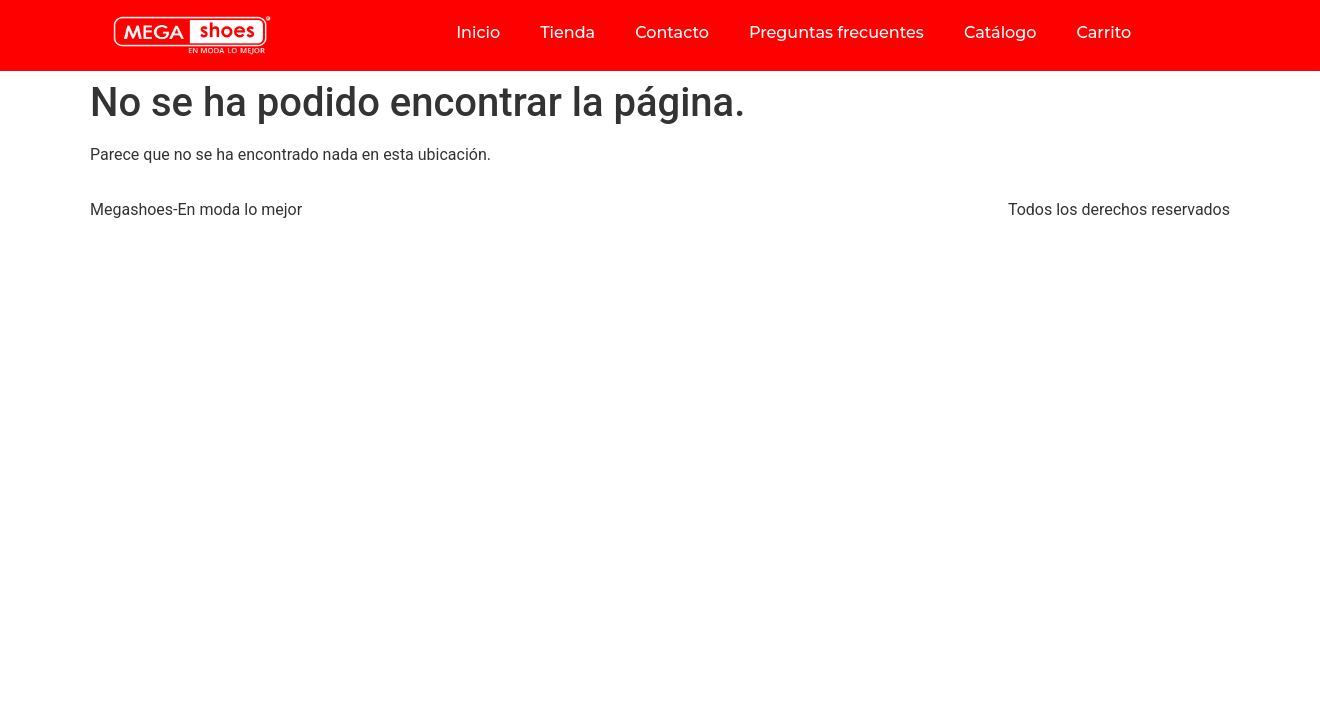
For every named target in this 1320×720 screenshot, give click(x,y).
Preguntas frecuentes (836, 32)
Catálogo (1000, 32)
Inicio (478, 32)
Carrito (1103, 32)
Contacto (672, 32)
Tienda (567, 32)
